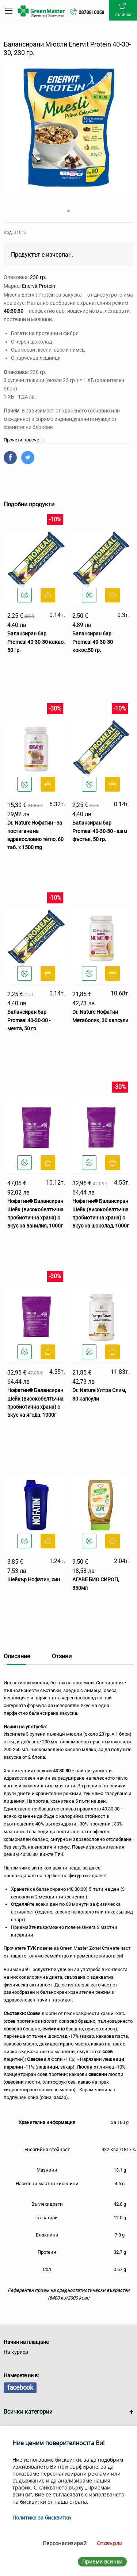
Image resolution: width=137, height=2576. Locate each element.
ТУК (58, 1854)
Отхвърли (109, 2543)
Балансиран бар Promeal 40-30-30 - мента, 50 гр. (28, 1020)
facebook (20, 2387)
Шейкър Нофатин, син (33, 1579)
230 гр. (38, 277)
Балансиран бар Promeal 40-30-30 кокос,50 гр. (92, 642)
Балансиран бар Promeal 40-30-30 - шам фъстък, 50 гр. (99, 831)
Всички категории (28, 2411)
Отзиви (62, 1656)
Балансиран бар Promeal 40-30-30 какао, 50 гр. (36, 642)
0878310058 (91, 12)
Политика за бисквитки (41, 2517)
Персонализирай (65, 2543)
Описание (17, 1656)
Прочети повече (24, 440)
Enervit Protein (38, 286)
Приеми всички (102, 2561)
